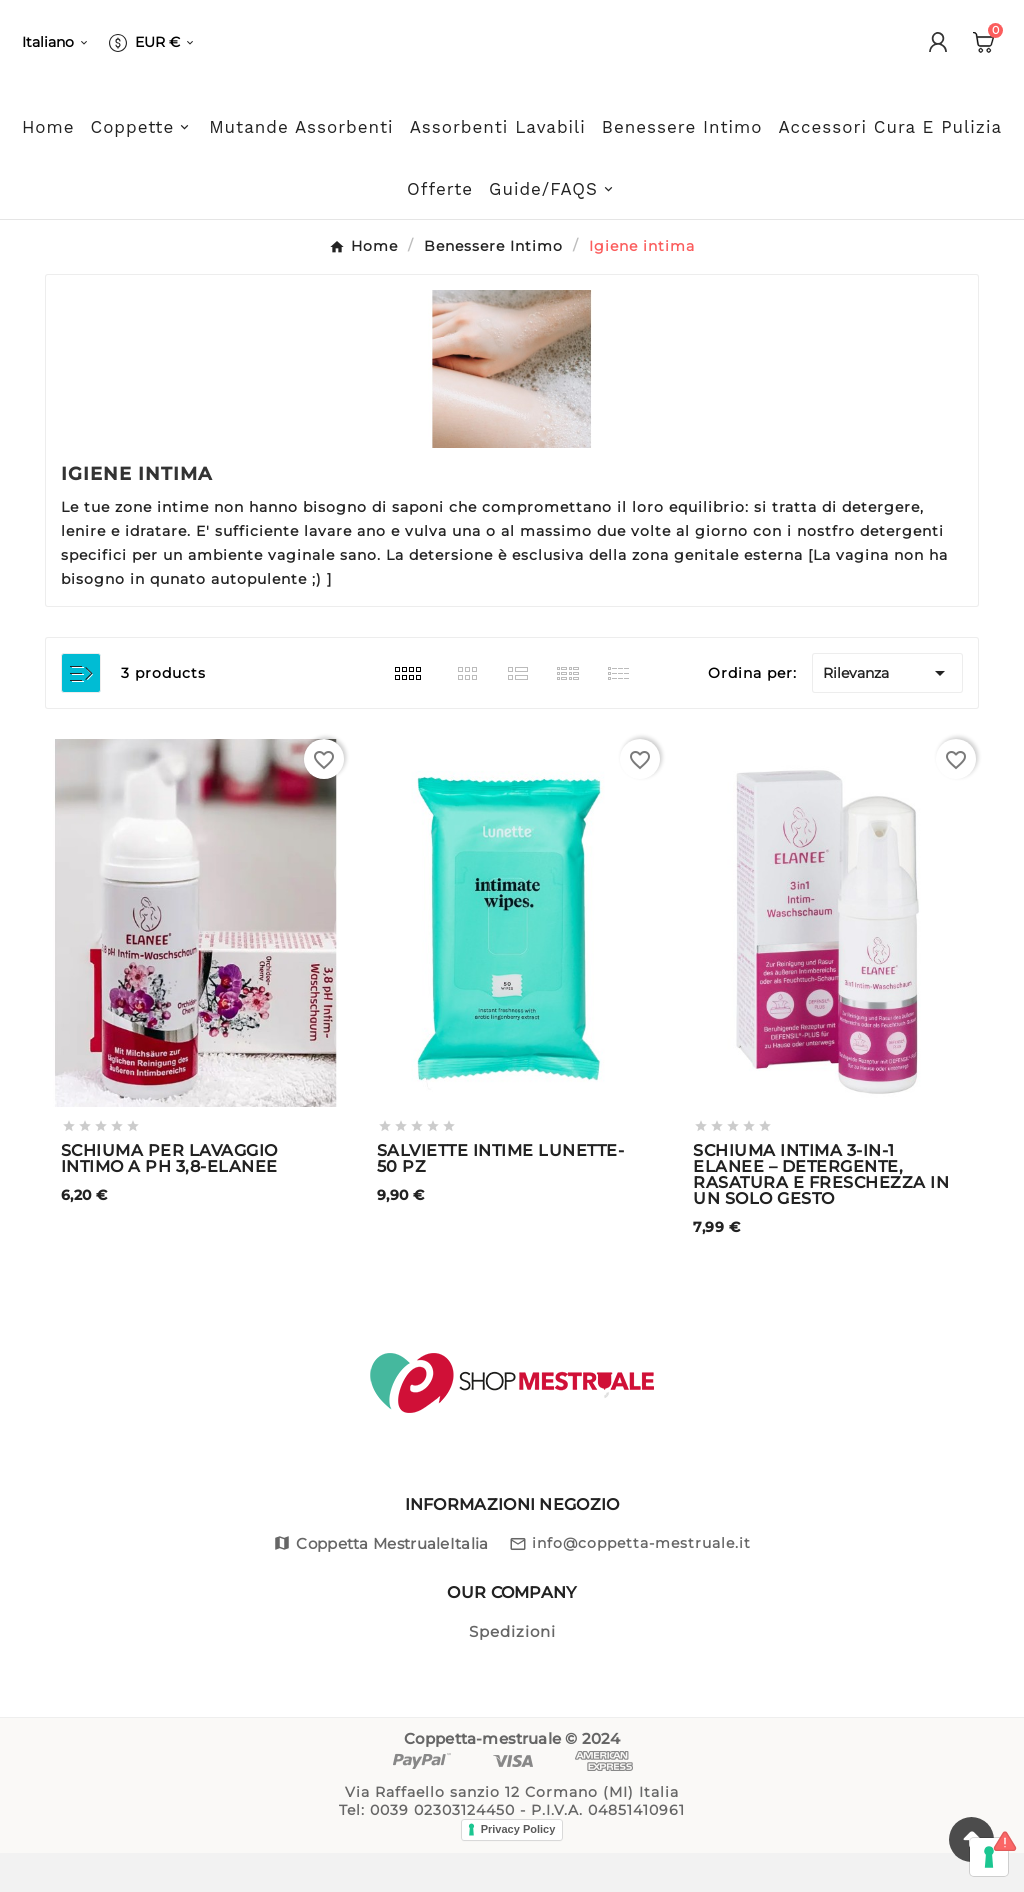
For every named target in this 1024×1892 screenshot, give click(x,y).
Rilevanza (887, 712)
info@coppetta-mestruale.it (641, 1582)
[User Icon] (938, 67)
